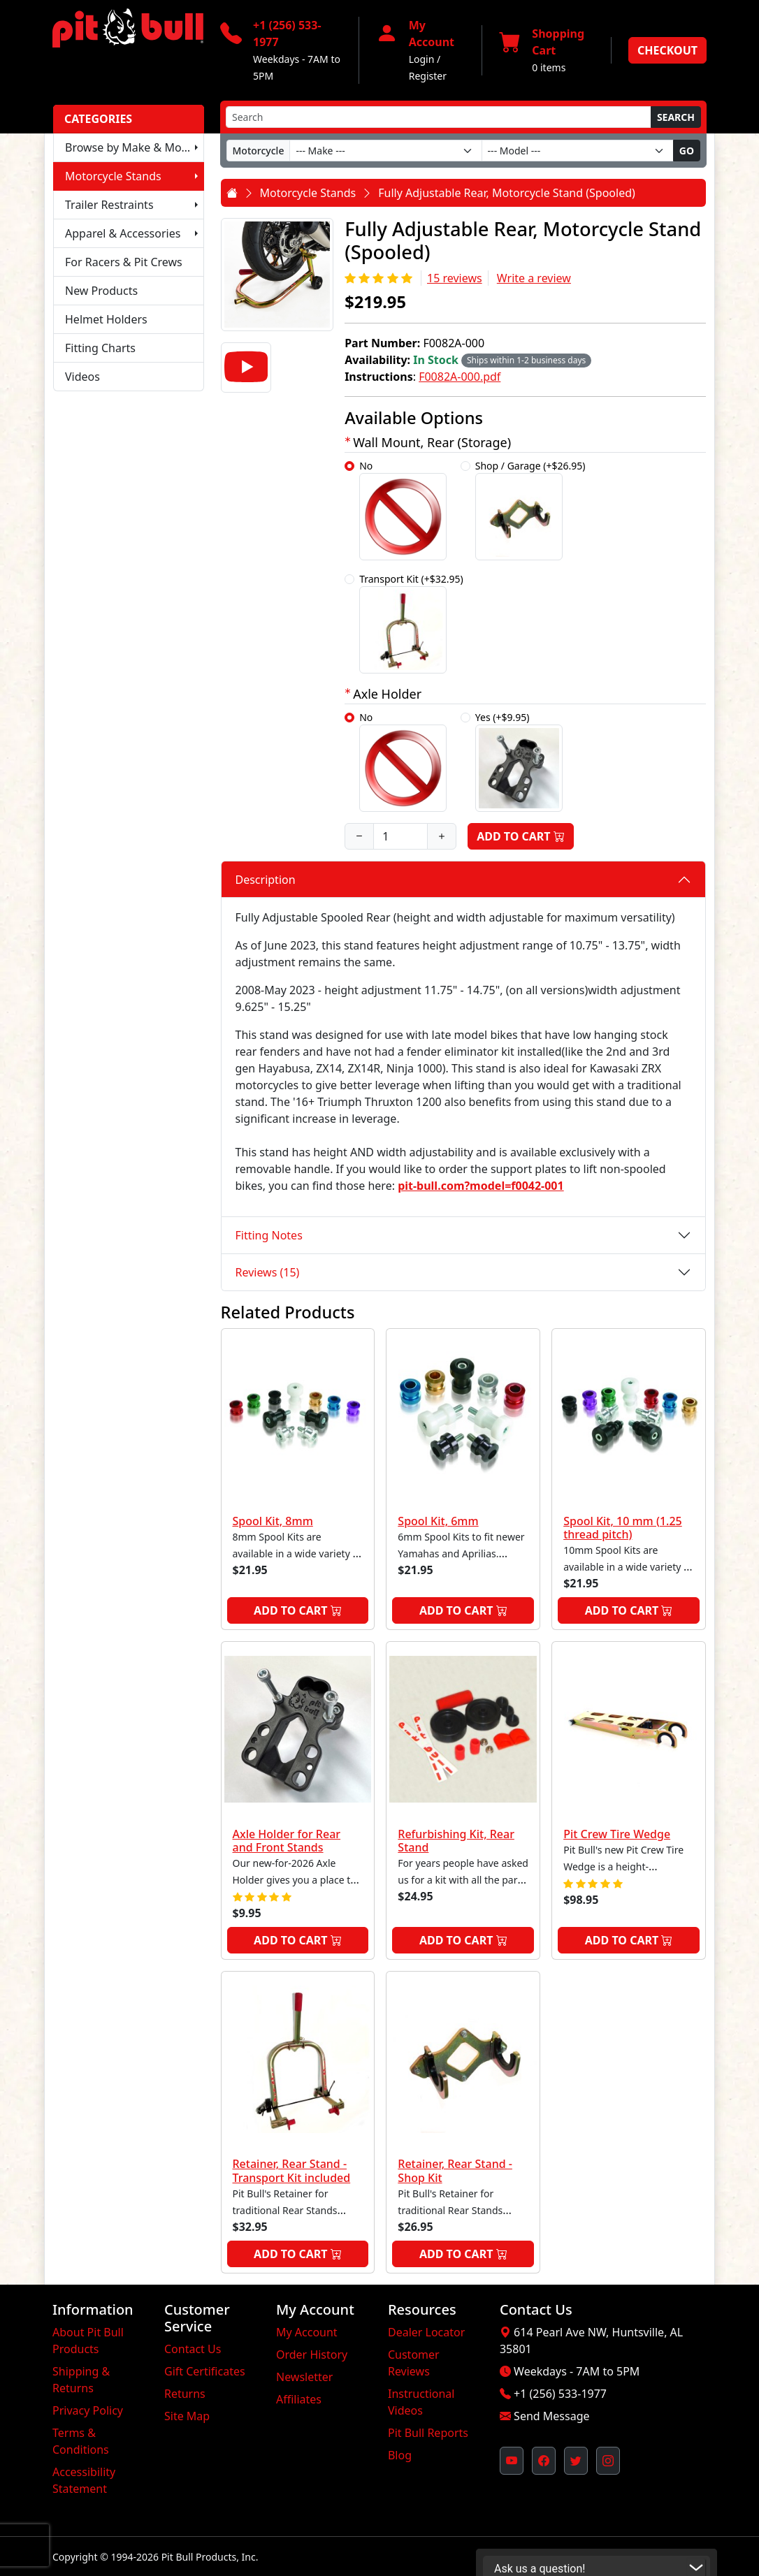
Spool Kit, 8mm (273, 1521)
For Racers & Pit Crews (123, 262)
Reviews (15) (268, 1272)
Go (686, 150)
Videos (82, 376)
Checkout (667, 50)
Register (428, 75)
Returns (184, 2393)
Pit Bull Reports (428, 2432)
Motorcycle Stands (113, 176)
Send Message (551, 2416)
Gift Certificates (204, 2371)
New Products (101, 290)
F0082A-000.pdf (459, 376)
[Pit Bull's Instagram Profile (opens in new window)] (608, 2461)
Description (266, 879)
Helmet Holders (106, 319)
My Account (307, 2332)
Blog (400, 2455)
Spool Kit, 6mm (438, 1521)
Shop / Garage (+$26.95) (530, 509)
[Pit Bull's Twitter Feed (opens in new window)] (576, 2461)
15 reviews (454, 278)
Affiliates (298, 2399)
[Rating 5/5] (380, 278)
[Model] (578, 150)
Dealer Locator (426, 2332)
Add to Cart (521, 836)
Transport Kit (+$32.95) (411, 623)
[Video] (246, 367)
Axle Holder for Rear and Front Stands (287, 1840)
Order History (311, 2354)
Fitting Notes (269, 1235)
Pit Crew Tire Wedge (616, 1834)
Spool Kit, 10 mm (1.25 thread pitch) (622, 1527)
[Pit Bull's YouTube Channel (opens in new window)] (511, 2461)
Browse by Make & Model (131, 147)
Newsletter (304, 2377)
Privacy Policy (87, 2410)
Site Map (187, 2416)
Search (676, 117)
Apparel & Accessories (122, 233)
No (403, 509)
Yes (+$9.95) (519, 761)
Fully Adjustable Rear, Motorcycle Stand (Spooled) (506, 193)
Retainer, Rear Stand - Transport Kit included (292, 2170)
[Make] (385, 150)
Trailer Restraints (109, 204)
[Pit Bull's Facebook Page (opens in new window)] (544, 2461)
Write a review (534, 278)
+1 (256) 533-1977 (560, 2393)
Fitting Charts (100, 348)
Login (422, 59)
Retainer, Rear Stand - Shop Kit (455, 2170)
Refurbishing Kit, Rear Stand (456, 1840)
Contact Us (192, 2349)
